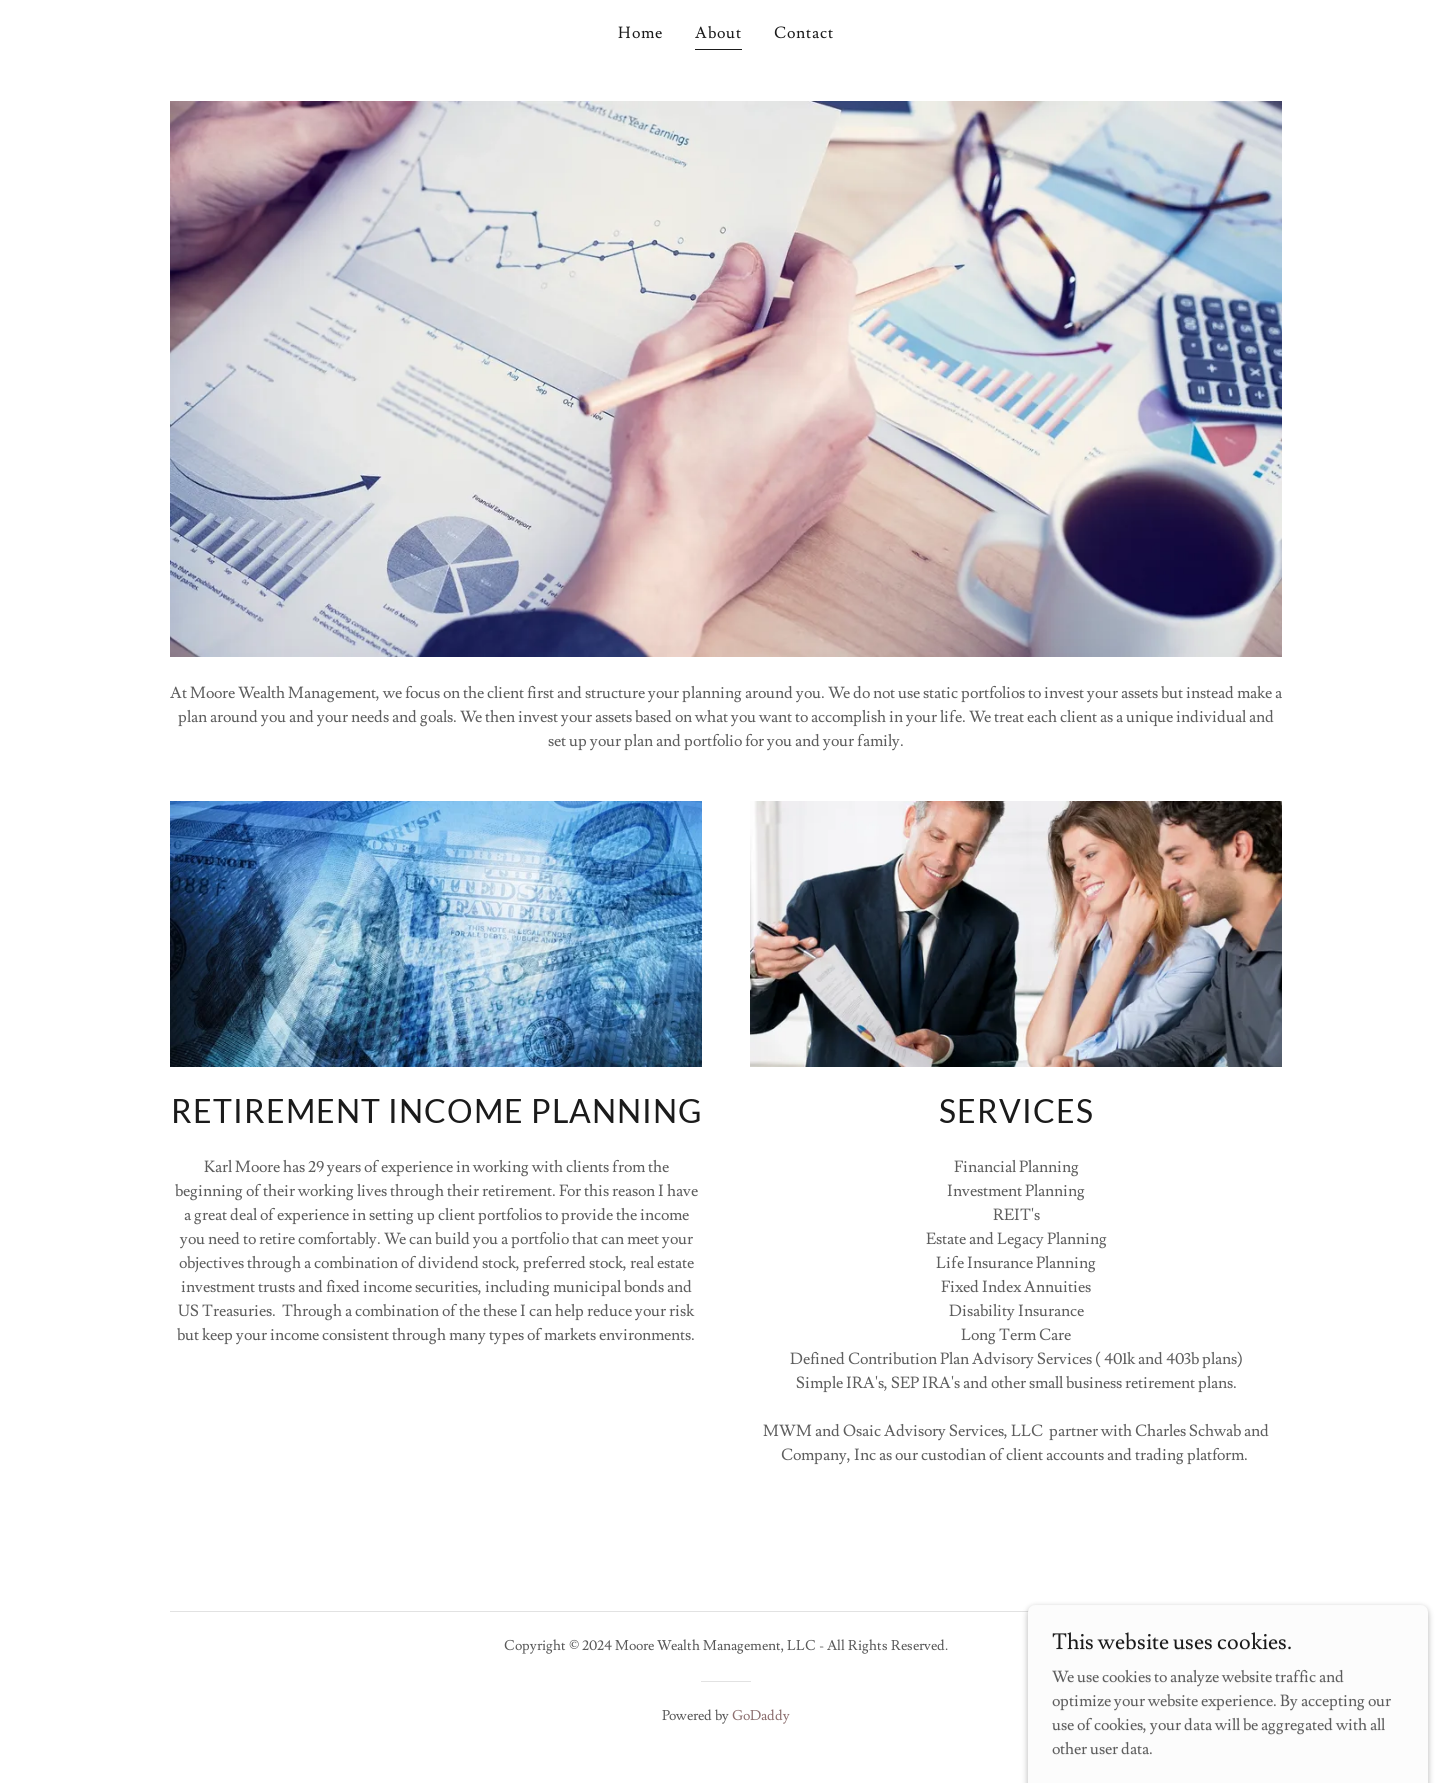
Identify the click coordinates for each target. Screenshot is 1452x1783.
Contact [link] (804, 33)
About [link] (718, 33)
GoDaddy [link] (761, 1716)
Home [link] (640, 33)
